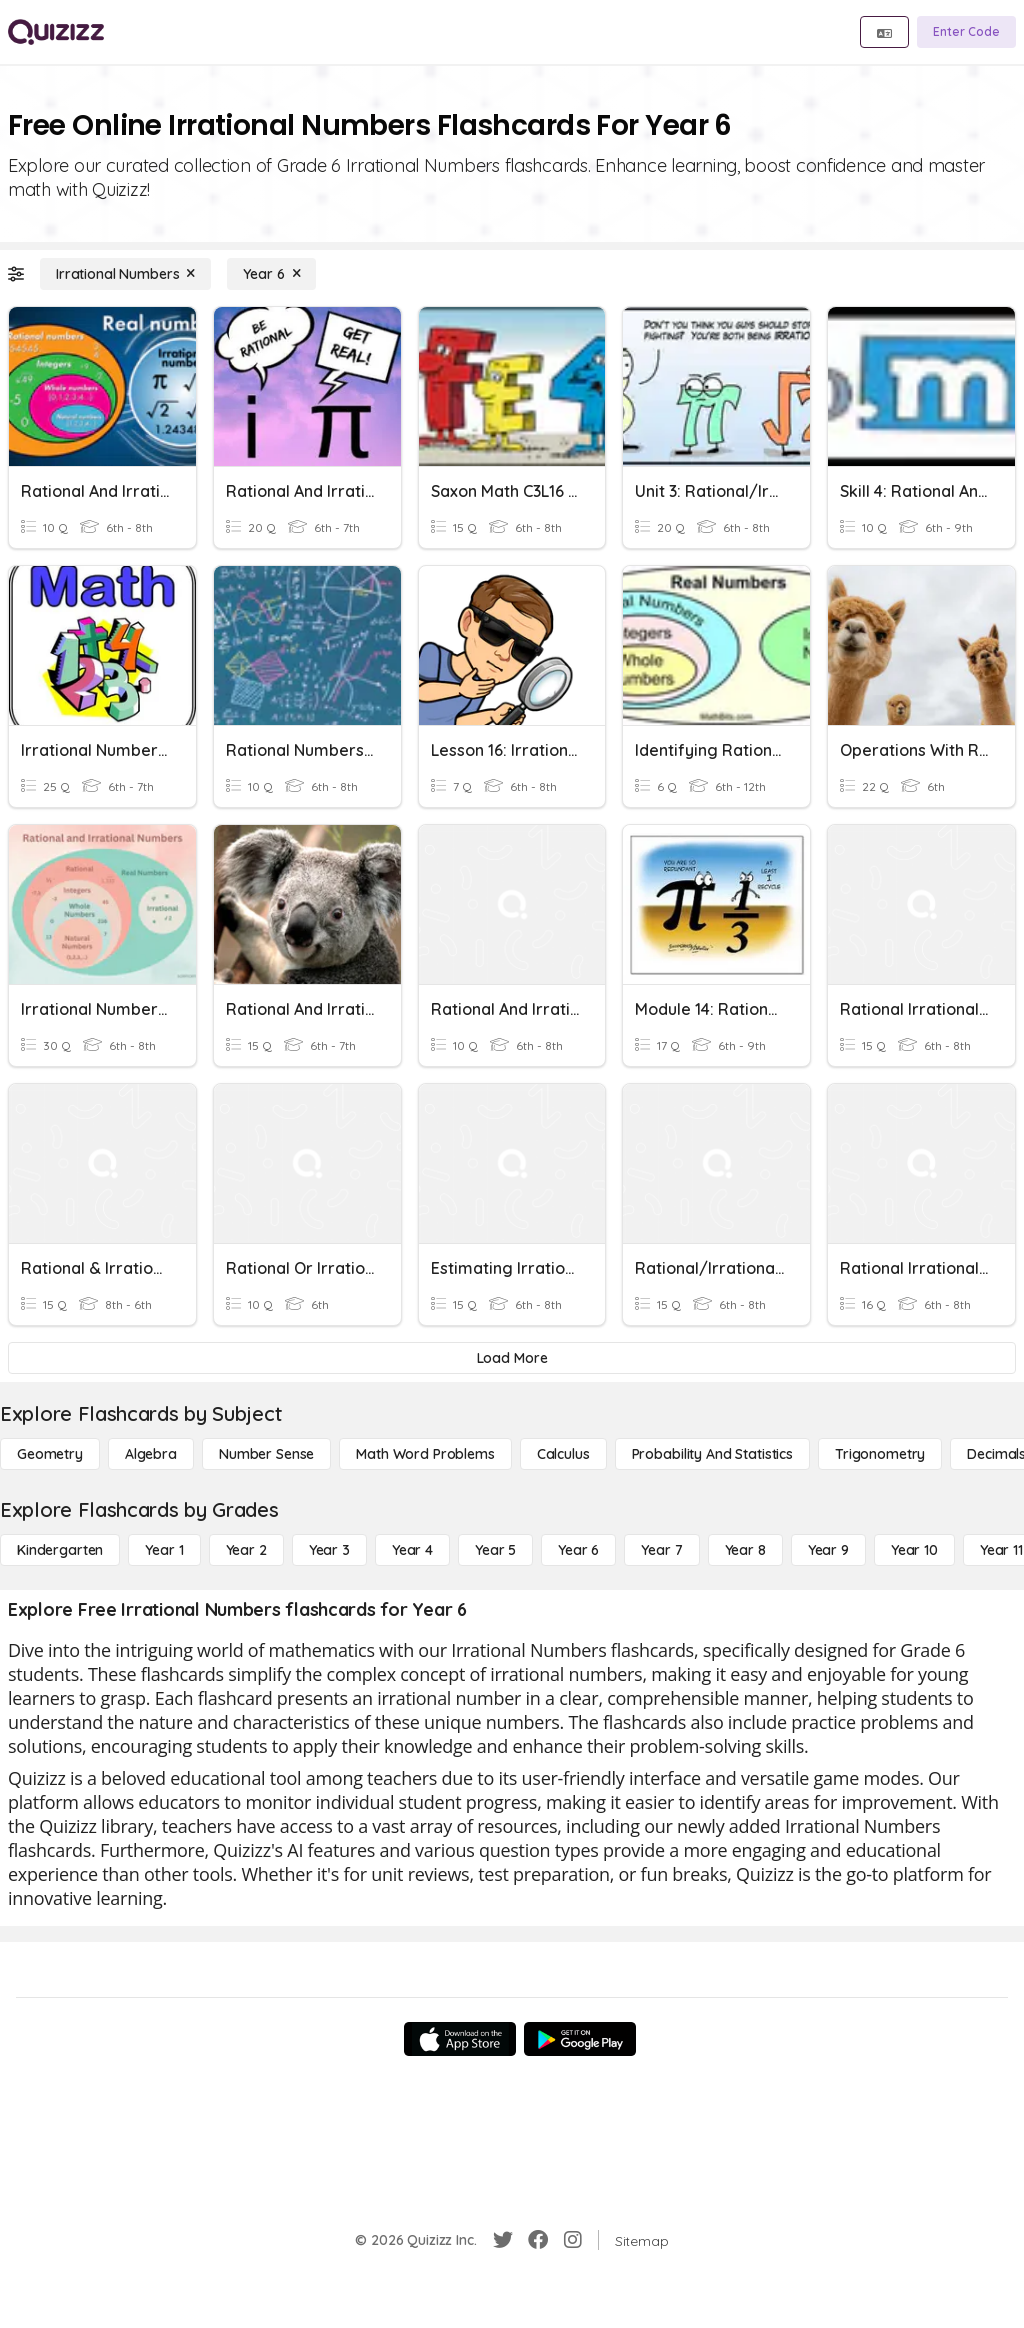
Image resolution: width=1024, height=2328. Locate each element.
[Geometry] (50, 1454)
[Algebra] (151, 1454)
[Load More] (512, 1358)
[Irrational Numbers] (125, 274)
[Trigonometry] (880, 1454)
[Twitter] (503, 2240)
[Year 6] (271, 274)
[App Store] (460, 2039)
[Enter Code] (966, 32)
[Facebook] (538, 2240)
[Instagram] (573, 2240)
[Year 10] (914, 1550)
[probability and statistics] (712, 1454)
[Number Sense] (266, 1454)
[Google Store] (580, 2039)
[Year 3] (329, 1550)
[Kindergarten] (60, 1550)
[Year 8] (745, 1550)
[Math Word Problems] (425, 1454)
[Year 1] (164, 1550)
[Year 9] (828, 1550)
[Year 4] (412, 1550)
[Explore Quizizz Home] (56, 32)
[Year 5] (495, 1550)
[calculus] (563, 1454)
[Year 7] (661, 1550)
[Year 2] (246, 1550)
